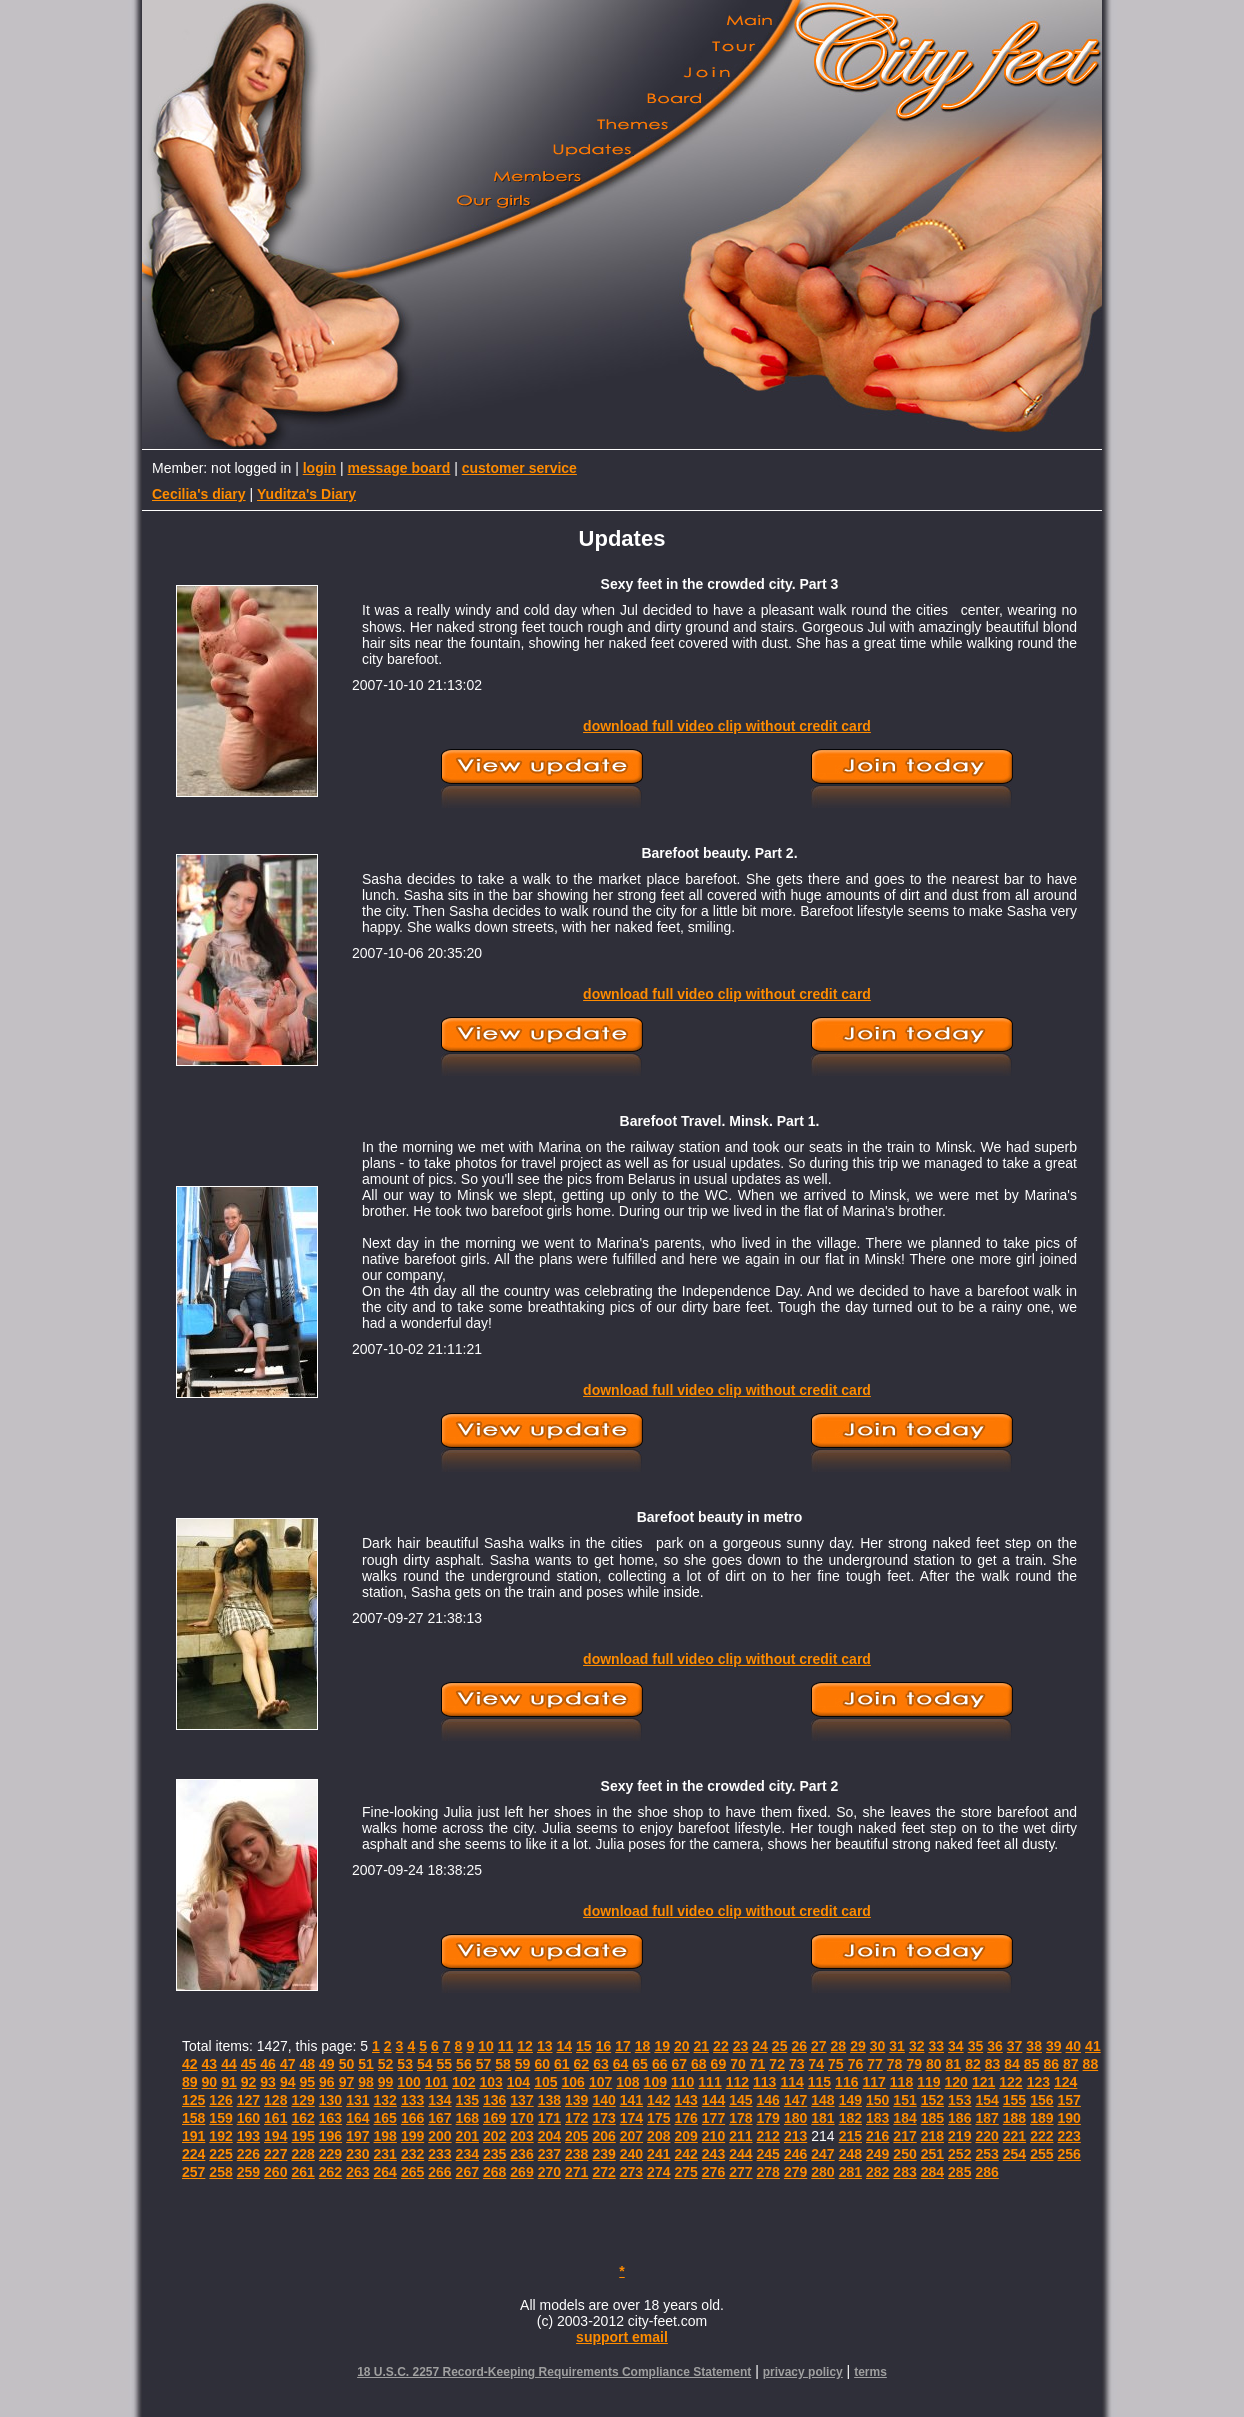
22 (721, 2046)
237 (549, 2154)
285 (959, 2172)
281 (850, 2172)
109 (655, 2082)
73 (797, 2064)
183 (877, 2118)
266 (439, 2172)
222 (1041, 2136)
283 (904, 2172)
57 (484, 2064)
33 (936, 2046)
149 (850, 2100)
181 (822, 2118)
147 (795, 2100)
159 (220, 2118)
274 (658, 2172)
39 (1054, 2046)
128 (275, 2100)
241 (658, 2154)
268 (494, 2172)
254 (1014, 2154)
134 (439, 2100)
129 (302, 2100)
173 (603, 2118)
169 (494, 2118)
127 (248, 2100)
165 (385, 2118)
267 (467, 2172)
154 (986, 2100)
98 (366, 2082)
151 (904, 2100)
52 (386, 2064)
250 (904, 2154)
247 (822, 2154)
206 (603, 2136)
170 (521, 2118)
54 (425, 2064)
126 (220, 2100)
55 (445, 2064)
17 (623, 2046)
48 (307, 2064)
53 (405, 2064)
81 (954, 2064)
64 (621, 2064)
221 (1014, 2136)
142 (658, 2100)
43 (210, 2064)
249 (877, 2154)
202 (494, 2136)
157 (1069, 2100)
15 (584, 2046)
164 (357, 2118)
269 (521, 2172)
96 (327, 2082)
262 (330, 2172)
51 (366, 2064)
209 (685, 2136)
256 (1069, 2154)
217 (904, 2136)
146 (768, 2100)
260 (275, 2172)
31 (897, 2046)
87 (1071, 2064)
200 (439, 2136)
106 (573, 2082)
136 (494, 2100)
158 (193, 2118)
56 (464, 2064)
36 (995, 2046)
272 (603, 2172)
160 (248, 2118)
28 (839, 2046)
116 (846, 2082)
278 (768, 2172)
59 (523, 2064)
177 (713, 2118)
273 (631, 2172)
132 (385, 2100)
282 (877, 2172)
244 (740, 2154)
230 (357, 2154)
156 (1041, 2100)
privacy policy (803, 2372)
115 (819, 2082)
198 (385, 2136)
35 (976, 2046)
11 (506, 2046)
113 (764, 2082)
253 (986, 2154)
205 (576, 2136)
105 (545, 2082)
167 (439, 2118)
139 (576, 2100)
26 (799, 2046)
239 (603, 2154)
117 (873, 2082)
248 (850, 2154)
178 (740, 2118)
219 (959, 2136)
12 (525, 2046)
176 (685, 2118)
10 (486, 2046)
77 (875, 2064)
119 (928, 2082)
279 (795, 2172)
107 (600, 2082)
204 (549, 2136)
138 (549, 2100)
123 (1038, 2082)
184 (904, 2118)
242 (685, 2154)
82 (973, 2064)
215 (850, 2136)
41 (1093, 2046)
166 (412, 2118)
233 (439, 2154)
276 (713, 2172)
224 (193, 2154)
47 (288, 2064)
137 (521, 2100)
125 (193, 2100)
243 (713, 2154)
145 (740, 2100)
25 (780, 2046)
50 (347, 2064)
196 (330, 2136)
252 (959, 2154)
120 (956, 2082)
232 (412, 2154)
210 (713, 2136)
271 (576, 2172)
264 (385, 2172)
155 (1014, 2100)
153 (959, 2100)
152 (932, 2100)
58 (503, 2064)
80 (934, 2064)
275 (685, 2172)
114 (791, 2082)
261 (302, 2172)
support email (622, 2337)
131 (357, 2100)
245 (768, 2154)
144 (713, 2100)
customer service (519, 468)
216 (877, 2136)
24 (760, 2046)
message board (399, 468)
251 (932, 2154)
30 (878, 2046)
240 (631, 2154)
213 (795, 2136)
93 (268, 2082)
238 (576, 2154)
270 (549, 2172)
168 (467, 2118)
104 (518, 2082)
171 (549, 2118)
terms (870, 2372)
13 (545, 2046)
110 (682, 2082)
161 (275, 2118)
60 (542, 2064)
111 (709, 2082)
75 (836, 2064)
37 (1015, 2046)
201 (467, 2136)
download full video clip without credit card (727, 726)
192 (220, 2136)
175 (658, 2118)
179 (768, 2118)
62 (582, 2064)
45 (249, 2064)
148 (822, 2100)
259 (248, 2172)
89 (190, 2082)
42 (190, 2064)
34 (956, 2046)
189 (1041, 2118)
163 (330, 2118)
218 (932, 2136)
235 (494, 2154)
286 (986, 2172)
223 (1069, 2136)
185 (932, 2118)
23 (741, 2046)
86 (1051, 2064)
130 (330, 2100)
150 (877, 2100)
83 (993, 2064)
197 (357, 2136)
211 (740, 2136)
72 (777, 2064)
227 (275, 2154)
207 (631, 2136)
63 (601, 2064)
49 (327, 2064)
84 (1012, 2064)
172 (576, 2118)
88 (1091, 2064)
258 (220, 2172)
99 (386, 2082)
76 (856, 2064)
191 (193, 2136)
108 (627, 2082)
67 (679, 2064)
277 (740, 2172)
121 (983, 2082)
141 (631, 2100)
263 (357, 2172)
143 (685, 2100)
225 (220, 2154)
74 (817, 2064)
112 (737, 2082)
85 (1032, 2064)
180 (795, 2118)
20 (682, 2046)
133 (412, 2100)
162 (302, 2118)
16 (604, 2046)
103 (490, 2082)
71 (758, 2064)
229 (330, 2154)
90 (210, 2082)
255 (1041, 2154)
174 (631, 2118)
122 (1010, 2082)
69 (719, 2064)
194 (275, 2136)
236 (521, 2154)
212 (768, 2136)
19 (662, 2046)
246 (795, 2154)
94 (288, 2082)
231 (385, 2154)
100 (408, 2082)
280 (822, 2172)
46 (268, 2064)
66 (660, 2064)
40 (1074, 2046)
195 (302, 2136)
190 (1069, 2118)
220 (986, 2136)
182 (850, 2118)
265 (412, 2172)
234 (467, 2154)
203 (521, 2136)
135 (467, 2100)
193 (248, 2136)
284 (932, 2172)
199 (412, 2136)
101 (436, 2082)
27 (819, 2046)
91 (229, 2082)
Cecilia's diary (199, 494)
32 (917, 2046)
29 (858, 2046)
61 (562, 2064)
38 (1034, 2046)
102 (463, 2082)
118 (901, 2082)
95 (307, 2082)
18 (643, 2046)
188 (1014, 2118)
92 (249, 2082)
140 (603, 2100)
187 (986, 2118)
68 (699, 2064)
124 (1065, 2082)
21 (702, 2046)
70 (738, 2064)
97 (347, 2082)
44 (229, 2064)
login (319, 468)
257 (193, 2172)
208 (658, 2136)
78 (895, 2064)
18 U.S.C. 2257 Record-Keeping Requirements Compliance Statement (554, 2372)
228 (302, 2154)
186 (959, 2118)
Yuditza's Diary (306, 494)
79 (914, 2064)
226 (248, 2154)
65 (640, 2064)
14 (564, 2046)
